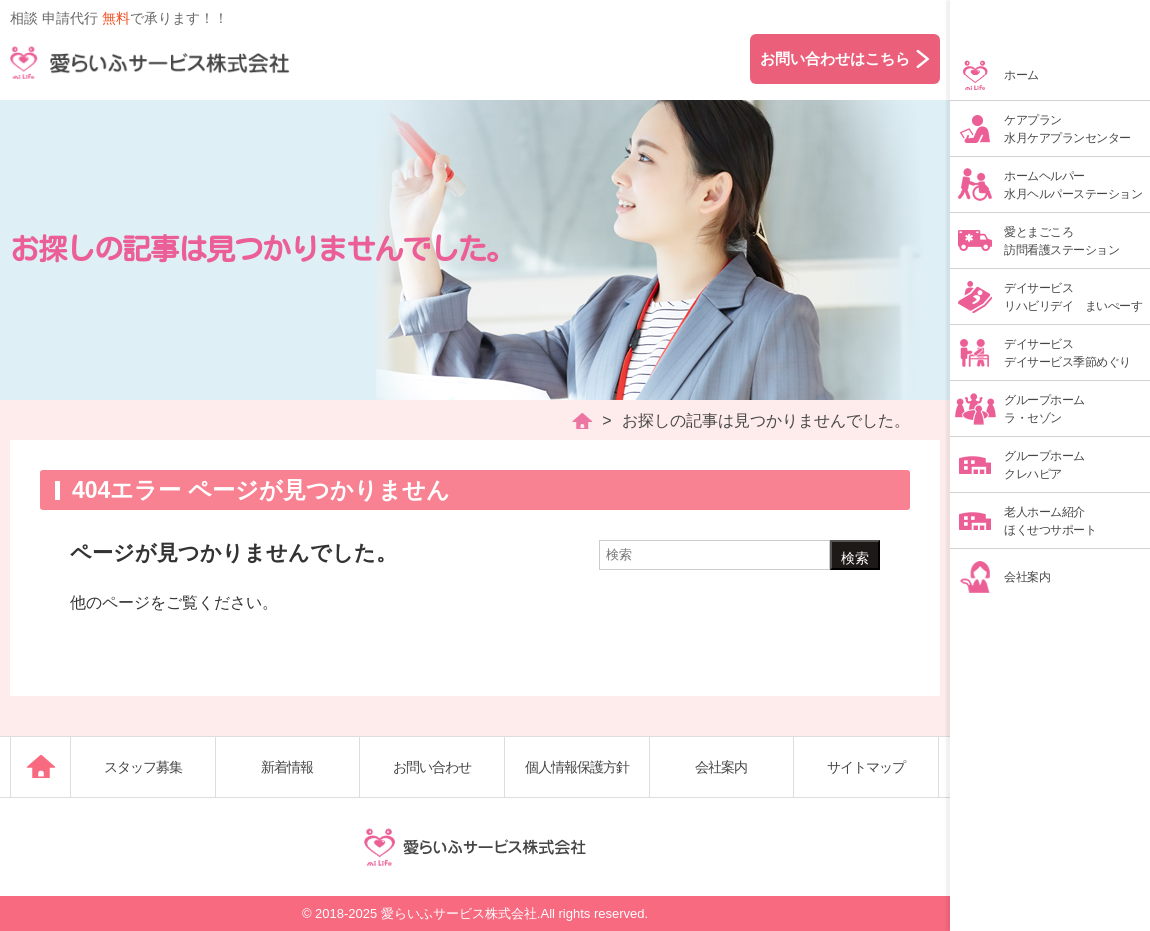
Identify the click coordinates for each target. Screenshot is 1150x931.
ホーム (1021, 75)
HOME (582, 421)
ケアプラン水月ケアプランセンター (1067, 129)
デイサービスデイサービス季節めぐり (1067, 353)
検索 (855, 558)
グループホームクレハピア (1044, 465)
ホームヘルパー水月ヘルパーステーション (1073, 185)
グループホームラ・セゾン (1044, 409)
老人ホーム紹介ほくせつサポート (1050, 521)
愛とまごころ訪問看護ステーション (1061, 241)
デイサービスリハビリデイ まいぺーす (1073, 297)
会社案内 (1027, 577)
